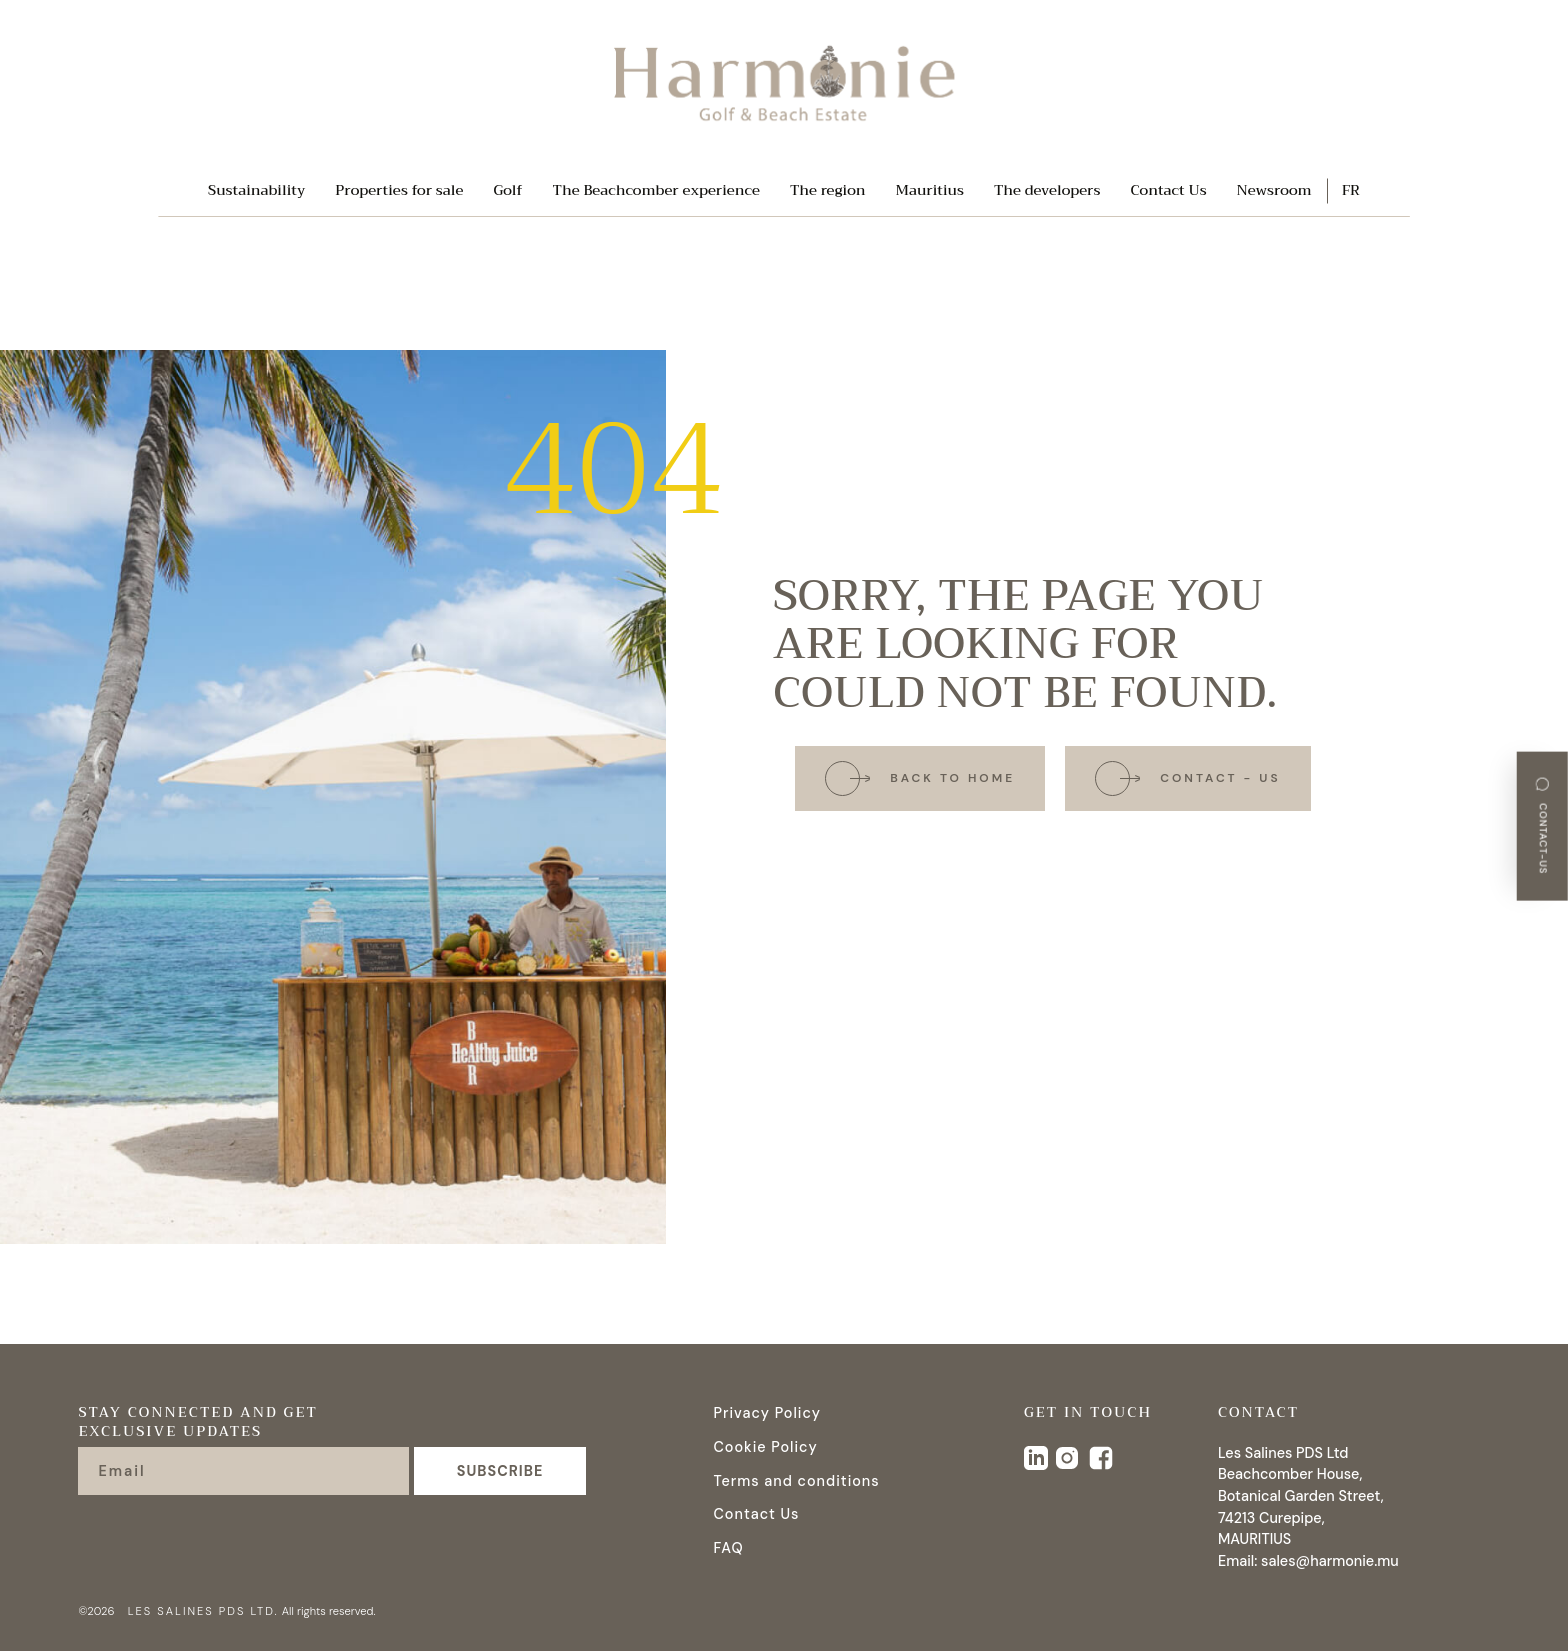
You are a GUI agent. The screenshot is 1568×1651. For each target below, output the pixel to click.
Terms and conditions (796, 1481)
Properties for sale (399, 191)
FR (1351, 191)
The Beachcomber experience (656, 191)
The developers (1047, 191)
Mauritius (930, 191)
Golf (507, 191)
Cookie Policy (765, 1447)
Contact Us (1168, 191)
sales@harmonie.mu (1330, 1561)
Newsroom (1274, 191)
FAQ (728, 1548)
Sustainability (256, 191)
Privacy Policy (767, 1413)
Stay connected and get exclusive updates (197, 1424)
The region (828, 191)
